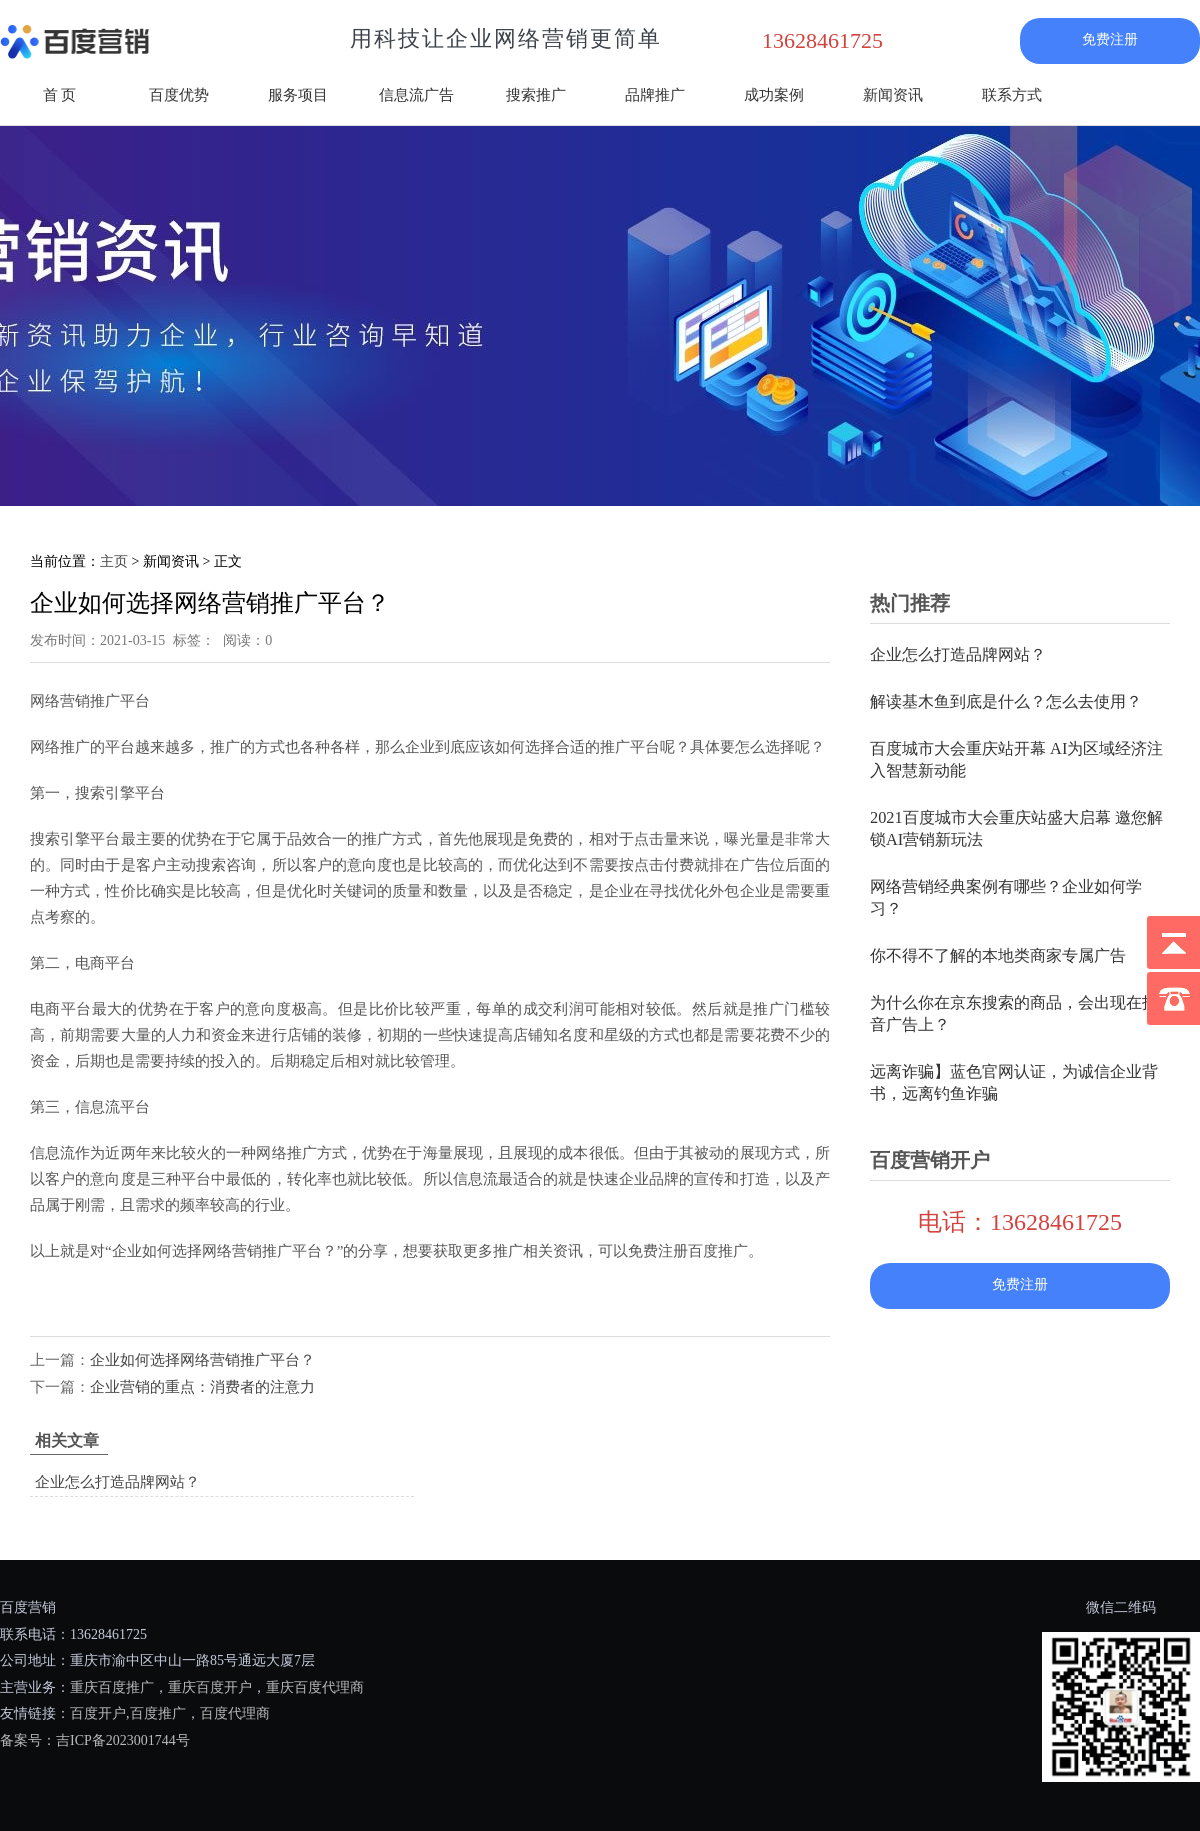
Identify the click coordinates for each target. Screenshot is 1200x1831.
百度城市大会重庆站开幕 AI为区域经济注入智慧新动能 (1016, 759)
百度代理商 (235, 1713)
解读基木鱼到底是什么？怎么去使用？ (1006, 701)
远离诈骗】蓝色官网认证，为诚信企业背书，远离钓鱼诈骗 (1014, 1082)
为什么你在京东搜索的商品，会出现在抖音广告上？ (1014, 1013)
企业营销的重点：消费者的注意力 (202, 1387)
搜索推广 (536, 95)
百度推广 (158, 1713)
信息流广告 (416, 95)
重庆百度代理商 (315, 1687)
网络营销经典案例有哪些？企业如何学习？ (1006, 897)
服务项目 (298, 95)
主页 (114, 561)
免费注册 (1110, 39)
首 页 (60, 95)
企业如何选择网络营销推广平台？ (202, 1360)
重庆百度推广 (112, 1687)
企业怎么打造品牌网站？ (117, 1482)
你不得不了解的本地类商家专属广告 (998, 955)
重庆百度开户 (210, 1687)
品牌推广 (655, 95)
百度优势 (179, 95)
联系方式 (1012, 95)
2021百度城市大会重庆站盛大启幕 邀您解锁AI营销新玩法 (1016, 828)
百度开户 (98, 1713)
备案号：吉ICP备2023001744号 (95, 1740)
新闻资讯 (893, 95)
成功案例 (774, 95)
